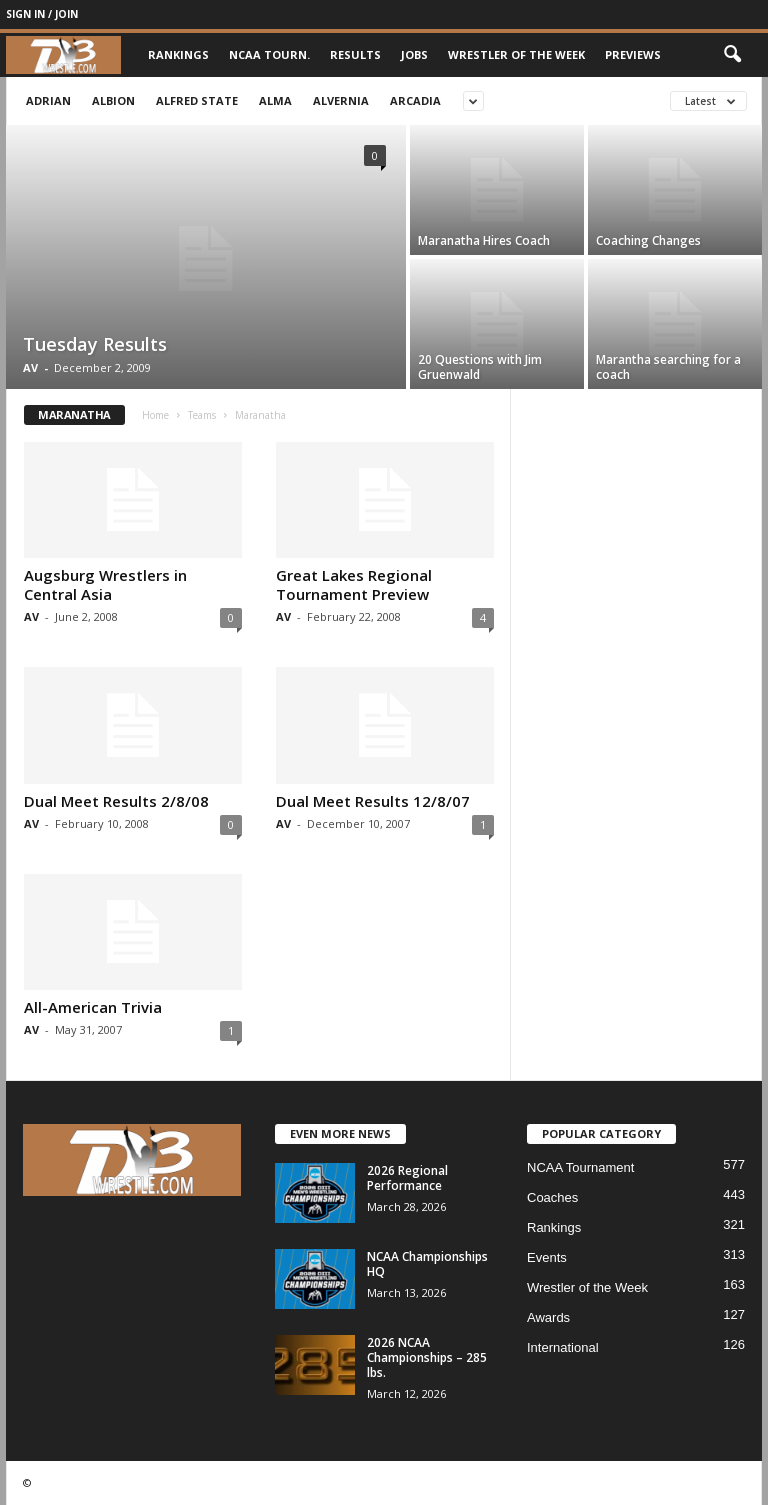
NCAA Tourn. (269, 54)
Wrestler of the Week (516, 54)
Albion (113, 100)
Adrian (48, 100)
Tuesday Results (95, 344)
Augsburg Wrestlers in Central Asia (105, 584)
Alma (275, 100)
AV (30, 367)
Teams (202, 415)
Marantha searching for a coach (668, 367)
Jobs (414, 54)
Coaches (552, 1197)
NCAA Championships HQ (427, 1264)
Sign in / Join (42, 14)
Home (155, 415)
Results (355, 54)
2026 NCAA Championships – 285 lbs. (427, 1357)
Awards (548, 1317)
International (563, 1347)
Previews (633, 54)
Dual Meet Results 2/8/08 (116, 801)
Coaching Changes (648, 240)
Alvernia (341, 100)
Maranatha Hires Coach (484, 240)
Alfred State (197, 100)
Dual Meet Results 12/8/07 (373, 801)
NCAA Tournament (580, 1167)
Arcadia (415, 100)
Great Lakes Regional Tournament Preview (354, 584)
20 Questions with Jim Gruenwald (480, 367)
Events (547, 1257)
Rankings (178, 54)
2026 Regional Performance (407, 1178)
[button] (732, 55)
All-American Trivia (93, 1007)
